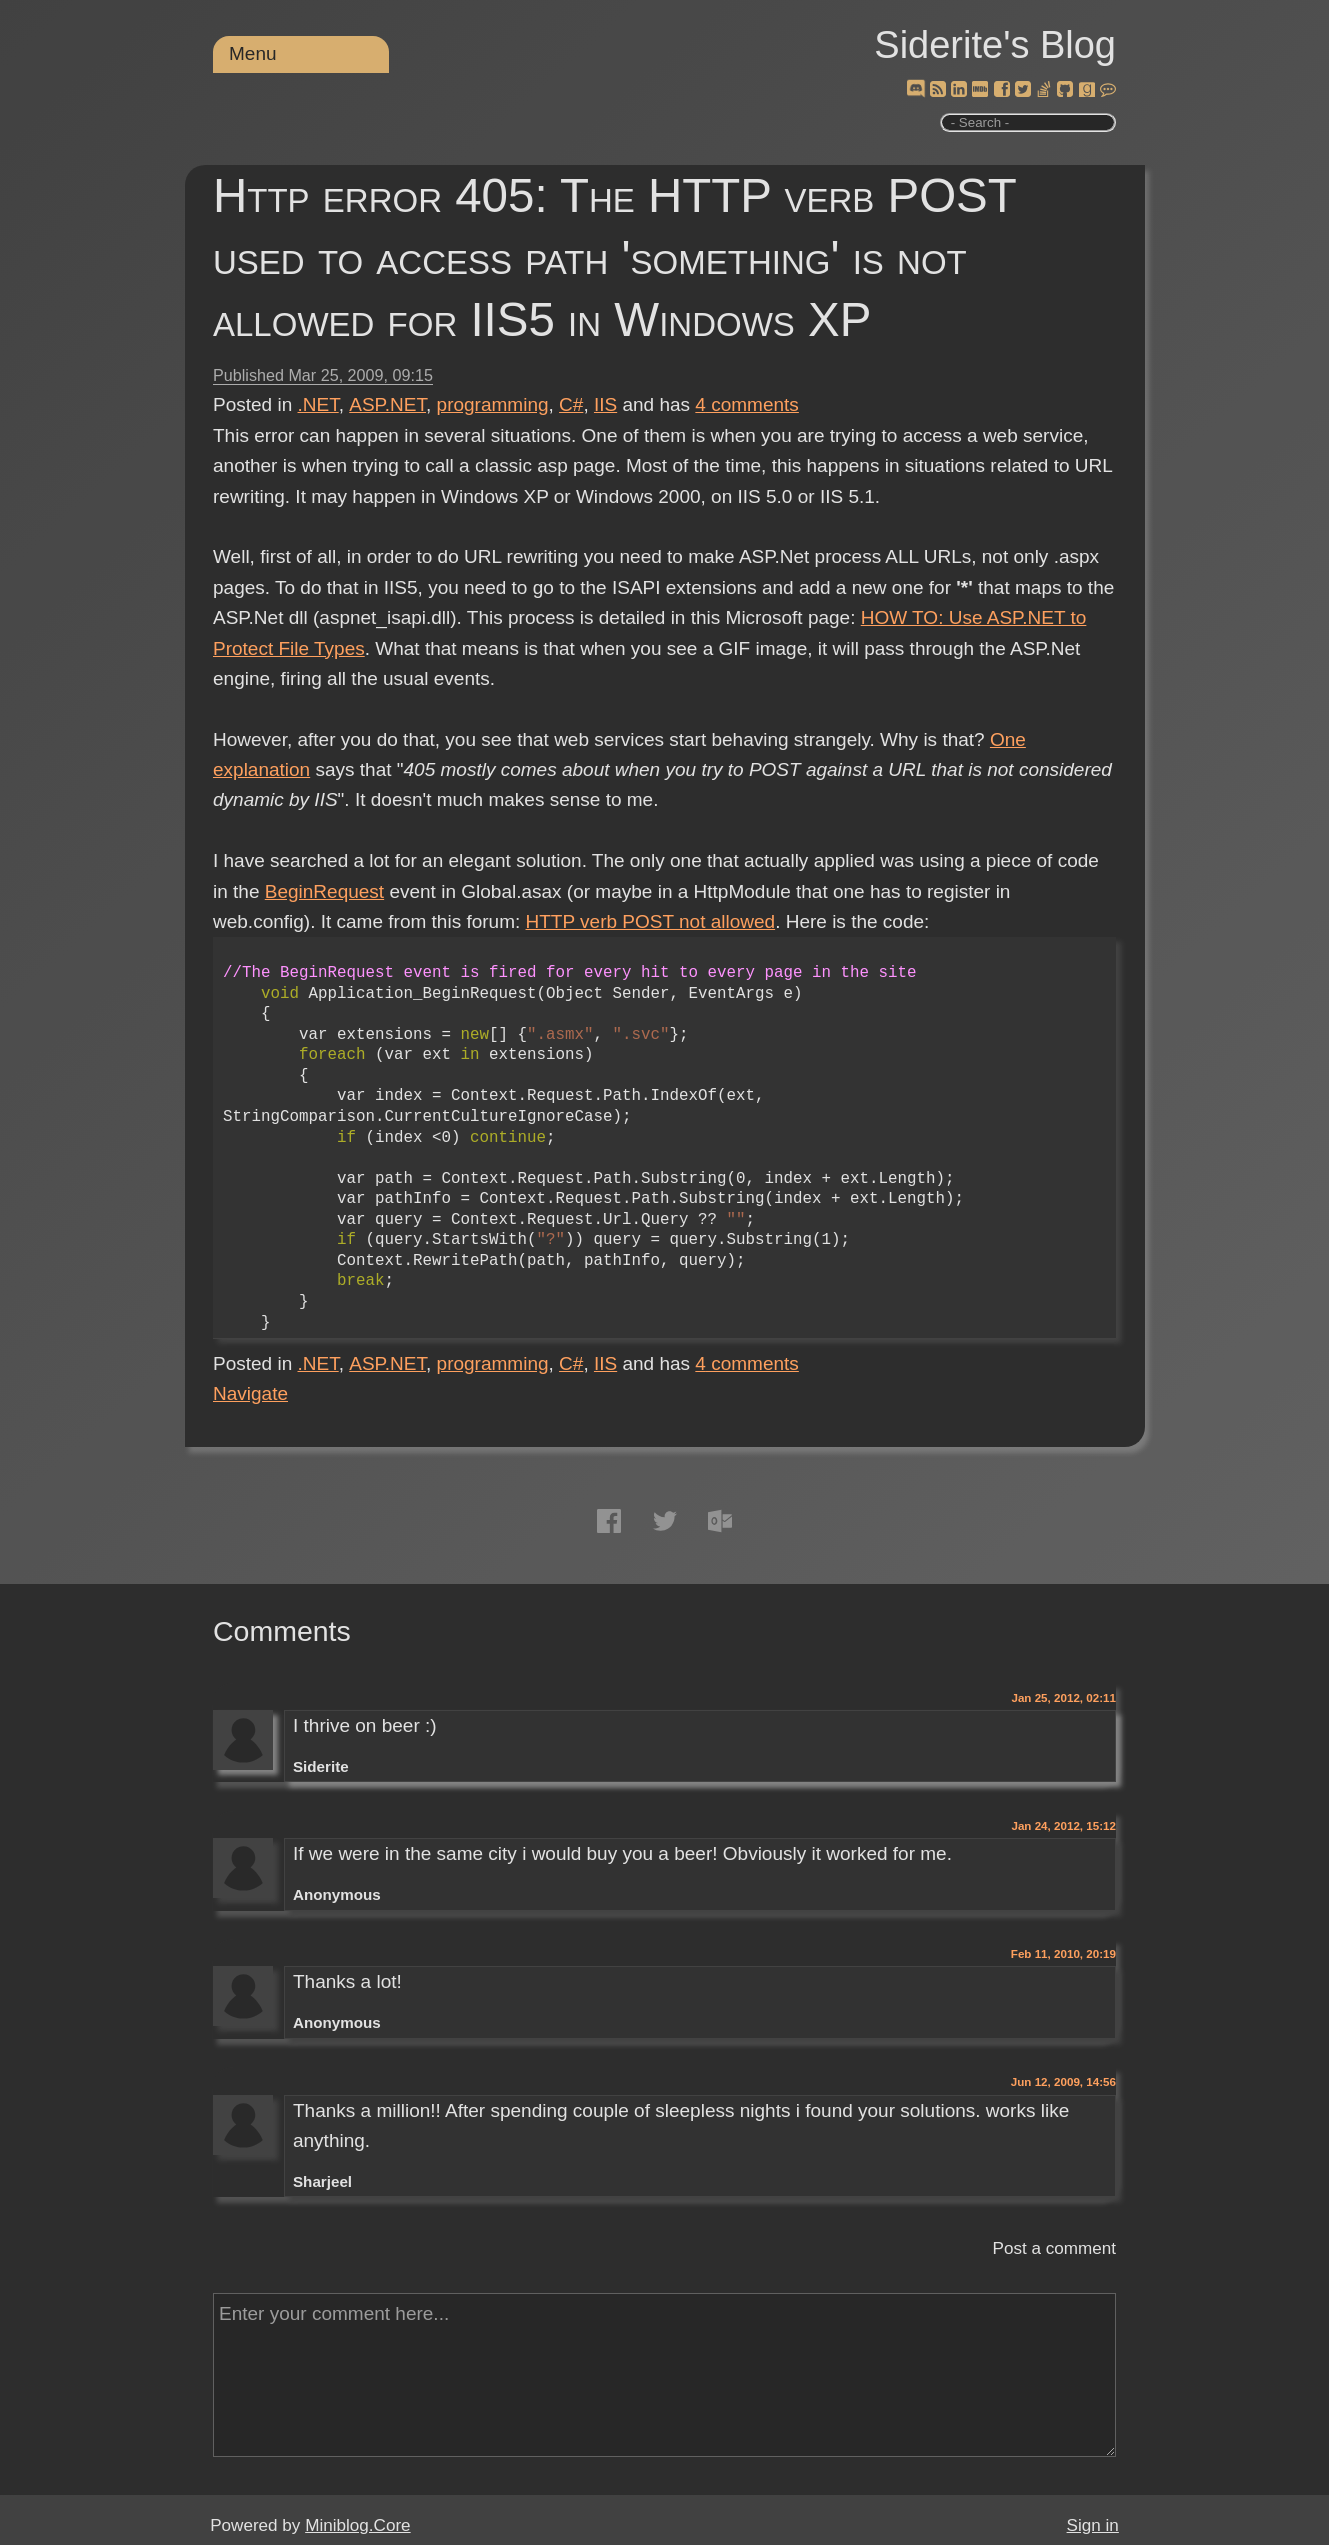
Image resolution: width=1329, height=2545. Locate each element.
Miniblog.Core (357, 2525)
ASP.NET (387, 404)
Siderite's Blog (995, 45)
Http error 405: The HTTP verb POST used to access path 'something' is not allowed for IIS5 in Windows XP (614, 257)
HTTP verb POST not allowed (651, 921)
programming (493, 404)
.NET (318, 404)
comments (747, 404)
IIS (605, 404)
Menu (253, 53)
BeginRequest (324, 891)
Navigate (250, 1393)
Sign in (1093, 2525)
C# (571, 404)
